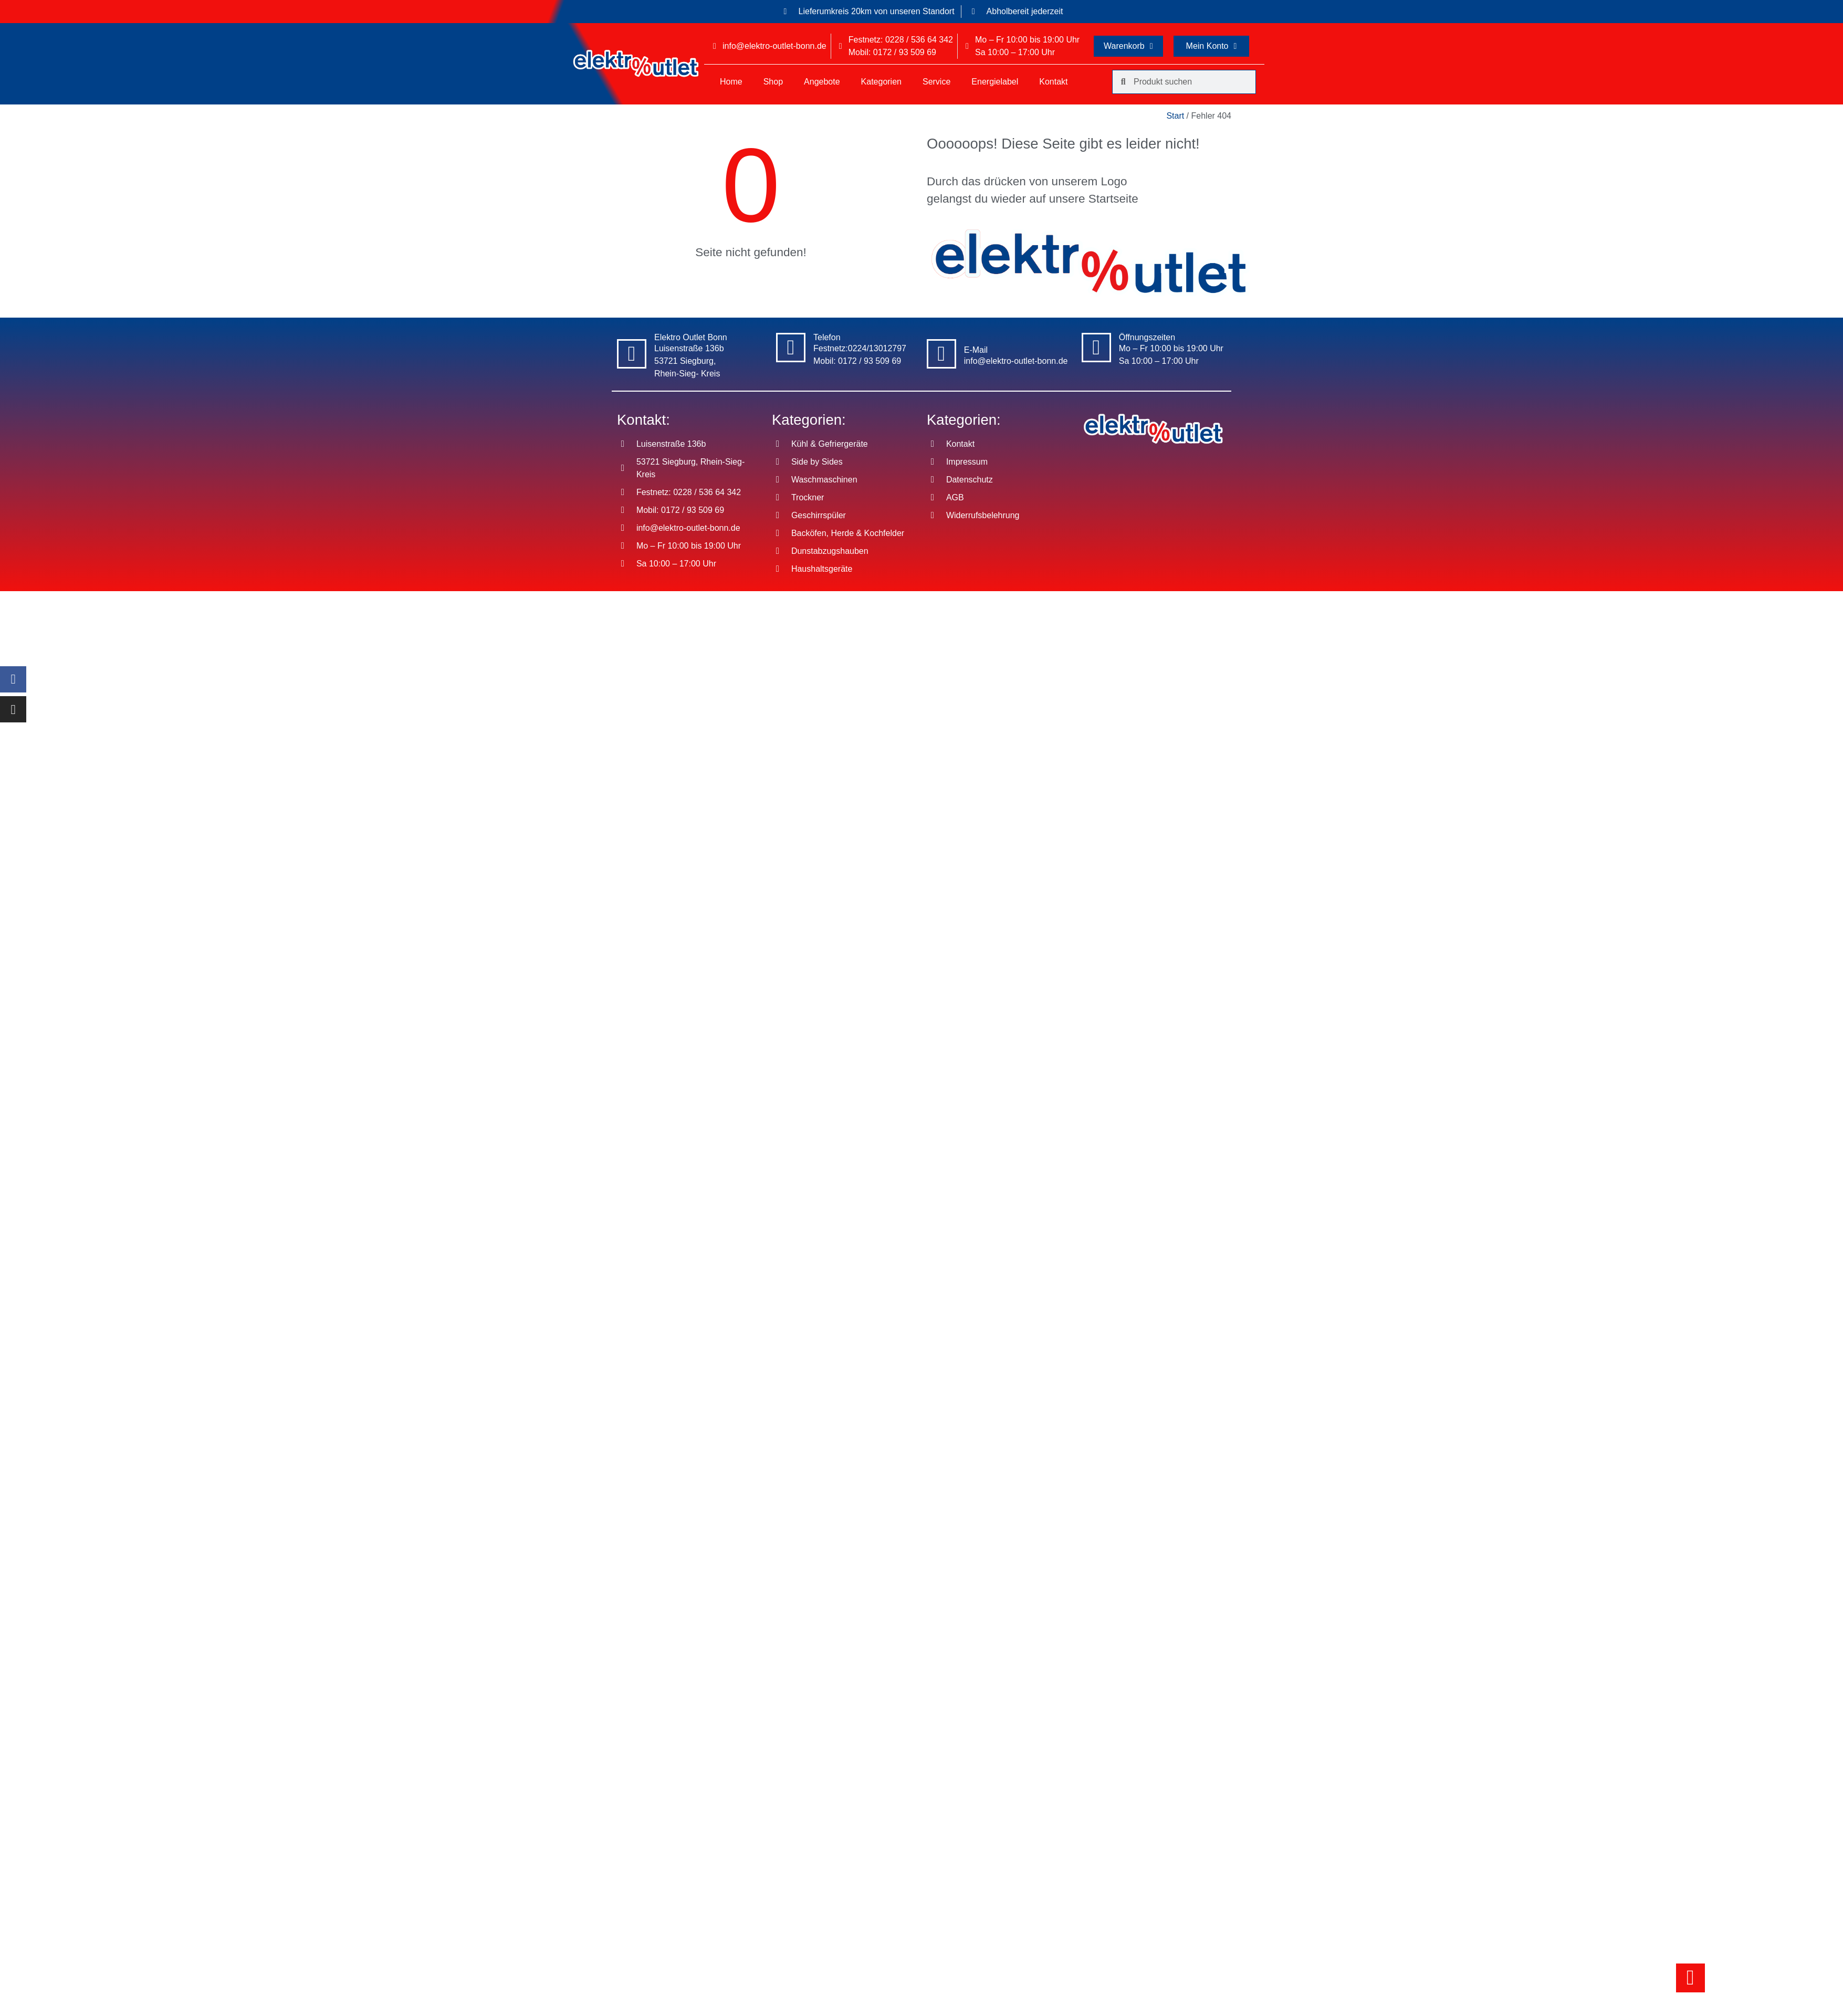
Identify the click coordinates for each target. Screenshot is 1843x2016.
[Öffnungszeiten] (1096, 347)
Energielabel (994, 81)
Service (936, 81)
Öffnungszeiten (1147, 337)
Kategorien (881, 81)
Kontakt (1053, 81)
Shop (773, 81)
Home (731, 81)
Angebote (822, 81)
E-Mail (976, 349)
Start (1175, 115)
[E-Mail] (941, 354)
